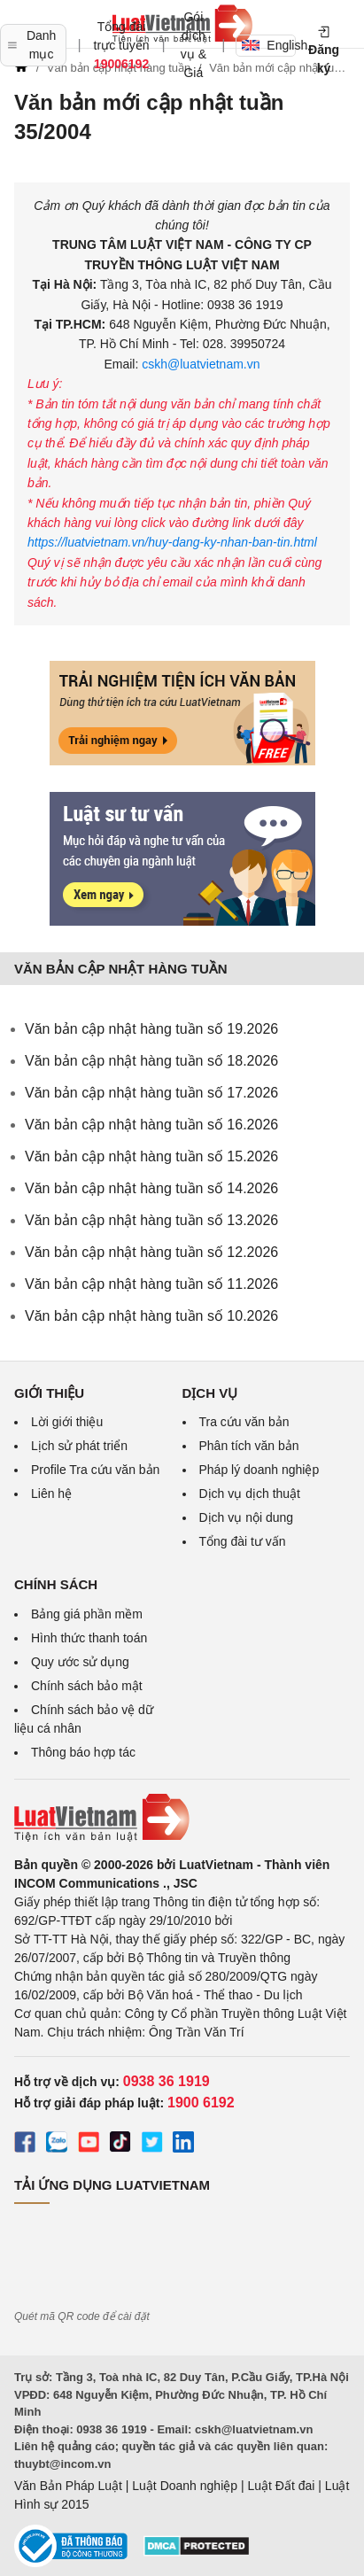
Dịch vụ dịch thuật (250, 1493)
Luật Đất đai (280, 2486)
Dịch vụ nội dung (246, 1517)
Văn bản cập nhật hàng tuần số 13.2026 (151, 1220)
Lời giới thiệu (67, 1422)
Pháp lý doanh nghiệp (259, 1470)
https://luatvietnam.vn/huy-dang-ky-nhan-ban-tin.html (172, 542)
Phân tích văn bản (249, 1446)
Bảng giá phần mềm (87, 1614)
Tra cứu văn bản (244, 1422)
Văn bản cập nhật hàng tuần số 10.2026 (151, 1315)
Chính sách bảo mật (87, 1686)
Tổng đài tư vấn (242, 1541)
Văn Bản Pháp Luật (68, 2486)
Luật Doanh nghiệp (184, 2486)
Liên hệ (51, 1493)
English (269, 45)
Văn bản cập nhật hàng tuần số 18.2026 (151, 1060)
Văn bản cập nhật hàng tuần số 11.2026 (151, 1284)
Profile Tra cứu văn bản (95, 1470)
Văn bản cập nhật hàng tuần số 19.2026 (151, 1028)
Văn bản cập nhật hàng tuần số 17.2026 (151, 1092)
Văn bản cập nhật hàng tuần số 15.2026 (151, 1156)
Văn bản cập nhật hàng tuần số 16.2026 (151, 1124)
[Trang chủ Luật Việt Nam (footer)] (182, 1818)
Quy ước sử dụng (80, 1662)
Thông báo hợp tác (83, 1752)
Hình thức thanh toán (89, 1638)
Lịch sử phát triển (79, 1446)
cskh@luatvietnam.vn (198, 364)
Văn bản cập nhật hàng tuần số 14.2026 (151, 1188)
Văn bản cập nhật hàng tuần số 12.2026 (151, 1252)
